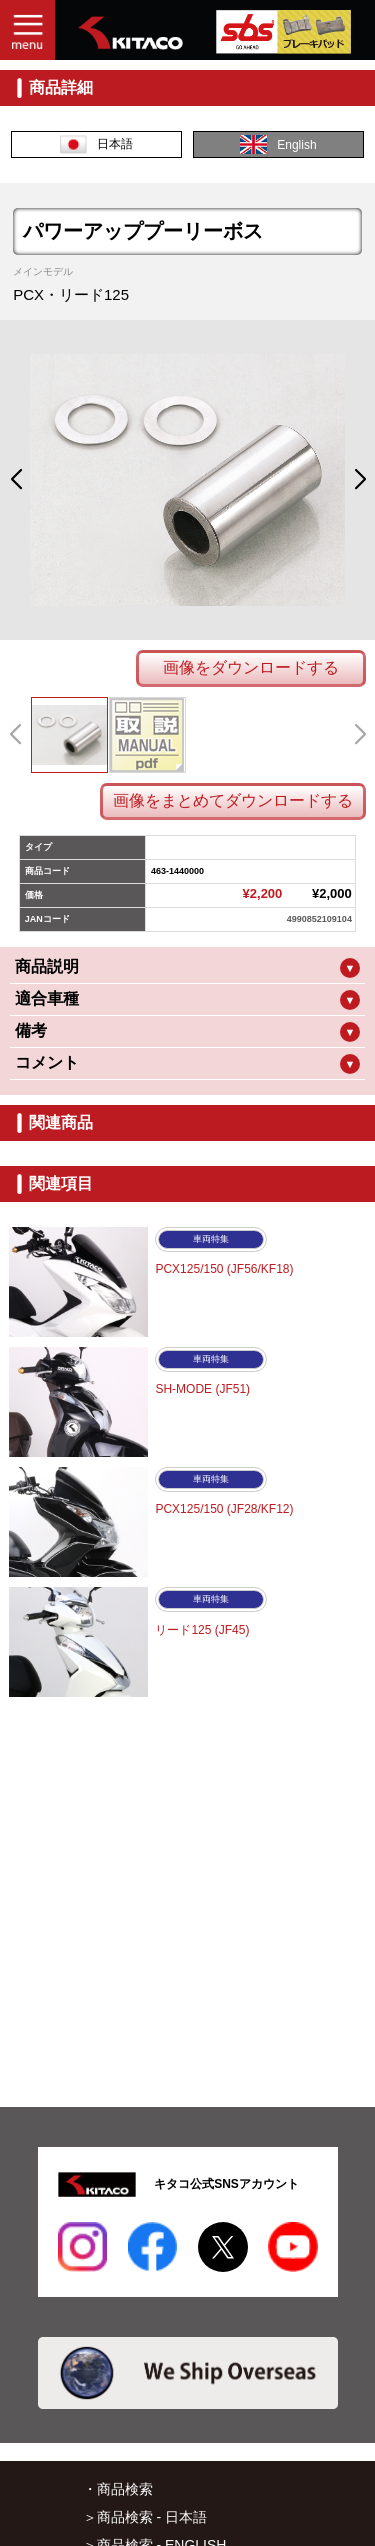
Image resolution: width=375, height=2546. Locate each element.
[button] (15, 480)
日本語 (96, 144)
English (278, 144)
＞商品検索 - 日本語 (145, 2517)
